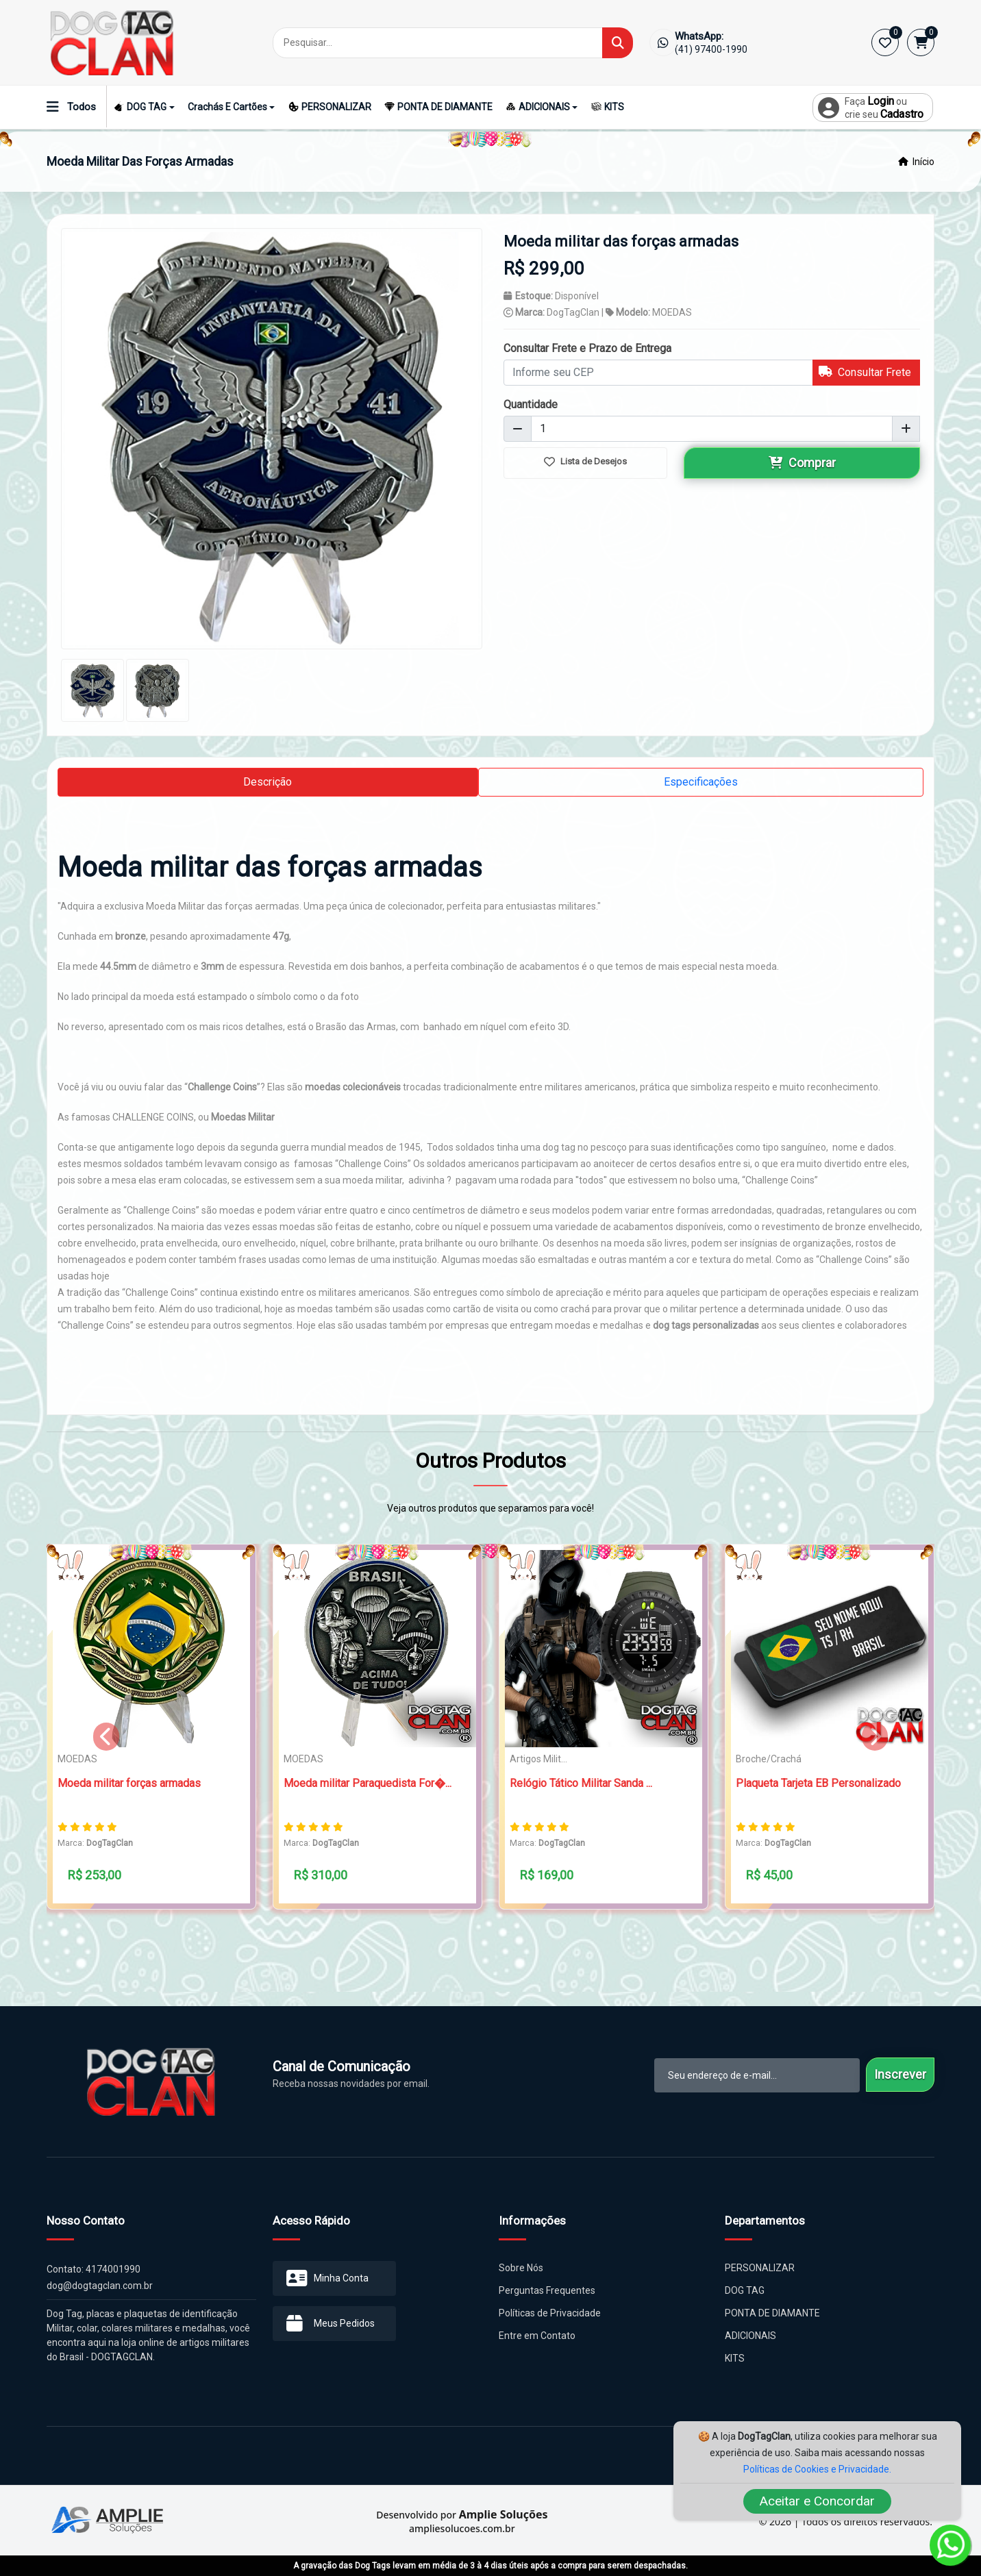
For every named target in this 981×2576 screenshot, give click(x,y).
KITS (607, 106)
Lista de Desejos (585, 461)
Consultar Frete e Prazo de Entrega (587, 348)
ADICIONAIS (538, 106)
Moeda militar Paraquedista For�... (367, 1783)
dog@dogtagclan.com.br (100, 2285)
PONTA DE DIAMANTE (438, 106)
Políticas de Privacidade (550, 2313)
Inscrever (900, 2074)
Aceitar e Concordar (817, 2501)
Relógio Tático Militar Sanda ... (581, 1783)
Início (916, 161)
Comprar (802, 462)
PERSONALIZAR (329, 106)
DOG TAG (140, 106)
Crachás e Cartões (227, 106)
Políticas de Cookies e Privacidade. (817, 2469)
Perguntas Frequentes (547, 2290)
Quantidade (531, 404)
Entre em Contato (537, 2335)
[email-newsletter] (757, 2075)
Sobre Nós (521, 2267)
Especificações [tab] (701, 781)
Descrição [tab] (267, 781)
